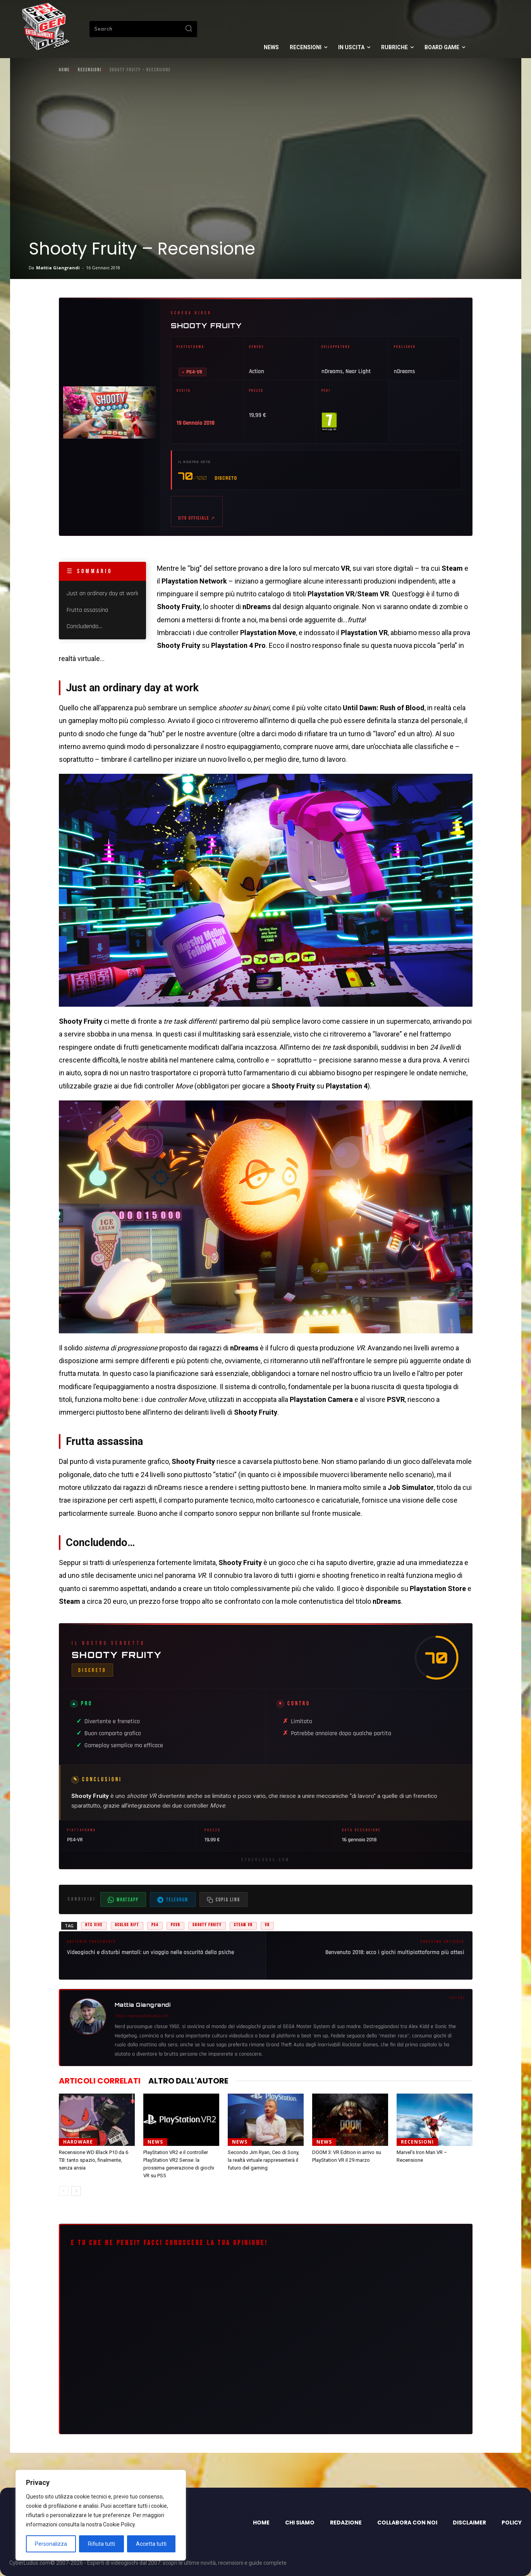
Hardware (78, 2142)
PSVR (175, 1924)
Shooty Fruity (206, 325)
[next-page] (76, 2191)
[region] (100, 2515)
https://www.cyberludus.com (141, 2016)
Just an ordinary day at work (102, 594)
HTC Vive (94, 1924)
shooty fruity (207, 1924)
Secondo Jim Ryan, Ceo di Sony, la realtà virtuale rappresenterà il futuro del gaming (263, 2160)
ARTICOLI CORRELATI (100, 2081)
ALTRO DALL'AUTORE (188, 2081)
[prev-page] (64, 2191)
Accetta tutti (151, 2544)
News (155, 2142)
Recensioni (89, 70)
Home (64, 70)
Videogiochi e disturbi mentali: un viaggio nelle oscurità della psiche (150, 1952)
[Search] (189, 29)
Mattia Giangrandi (58, 267)
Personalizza (51, 2544)
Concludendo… (84, 626)
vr (267, 1924)
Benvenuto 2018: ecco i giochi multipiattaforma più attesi (394, 1952)
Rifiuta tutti (101, 2544)
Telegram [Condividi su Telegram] (172, 1900)
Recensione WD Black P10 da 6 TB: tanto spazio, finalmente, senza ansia (93, 2160)
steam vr (243, 1924)
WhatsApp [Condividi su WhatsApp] (123, 1900)
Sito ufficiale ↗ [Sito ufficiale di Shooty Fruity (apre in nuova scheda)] (196, 518)
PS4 (154, 1924)
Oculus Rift (127, 1924)
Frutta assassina (87, 610)
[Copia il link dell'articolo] (223, 1899)
